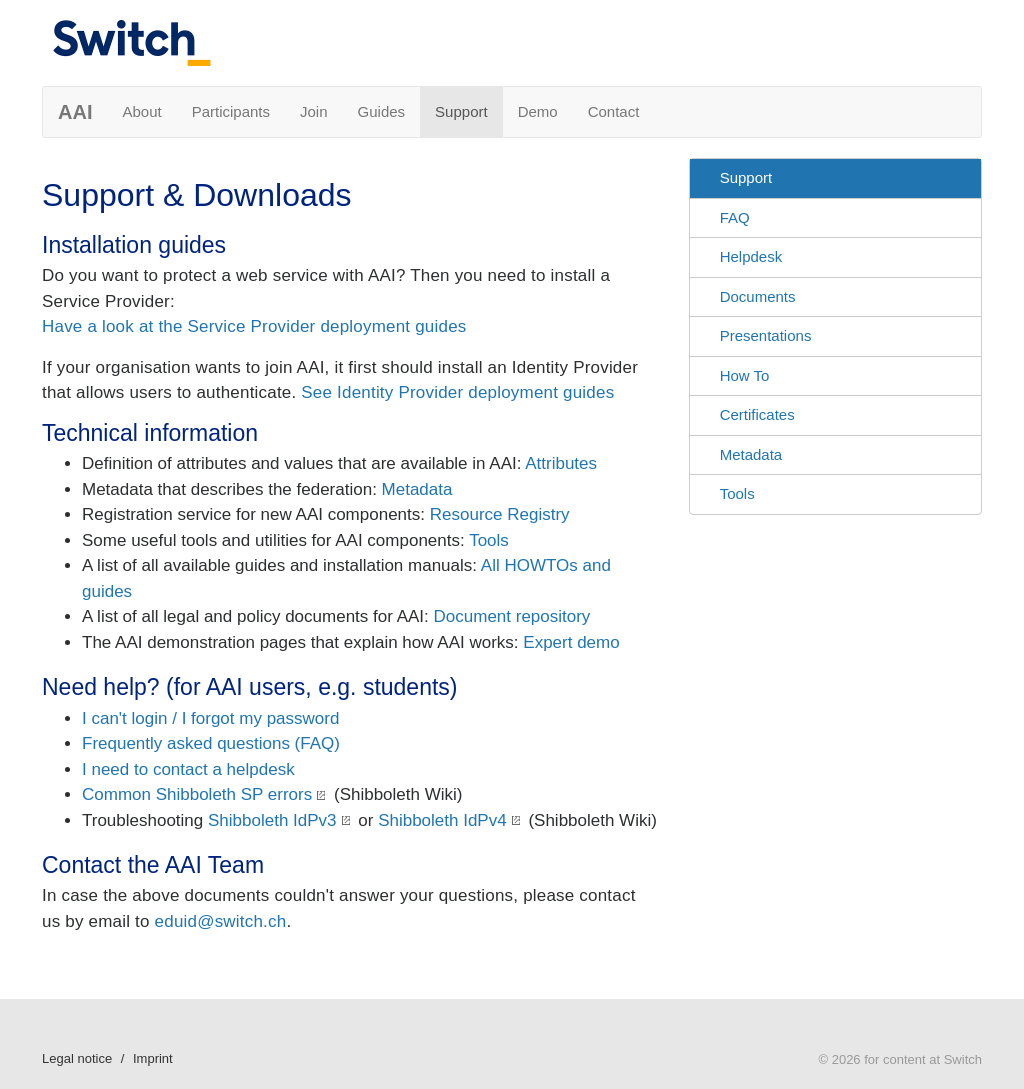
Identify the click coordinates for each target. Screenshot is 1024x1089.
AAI (75, 112)
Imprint (153, 1058)
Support (461, 111)
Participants (231, 111)
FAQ (735, 217)
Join (314, 111)
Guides (382, 111)
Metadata (417, 489)
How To (745, 375)
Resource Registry (500, 514)
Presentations (766, 335)
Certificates (757, 414)
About (141, 111)
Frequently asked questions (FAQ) (211, 743)
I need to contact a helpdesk (188, 769)
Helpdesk (751, 256)
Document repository (512, 616)
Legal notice (77, 1058)
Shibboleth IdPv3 (272, 820)
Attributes (561, 463)
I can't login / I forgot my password (210, 718)
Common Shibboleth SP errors (197, 794)
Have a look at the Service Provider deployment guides (254, 326)
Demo (538, 111)
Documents (758, 296)
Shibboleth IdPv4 (442, 820)
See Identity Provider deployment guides (457, 392)
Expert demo (571, 642)
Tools (489, 540)
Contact (614, 111)
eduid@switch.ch (221, 921)
